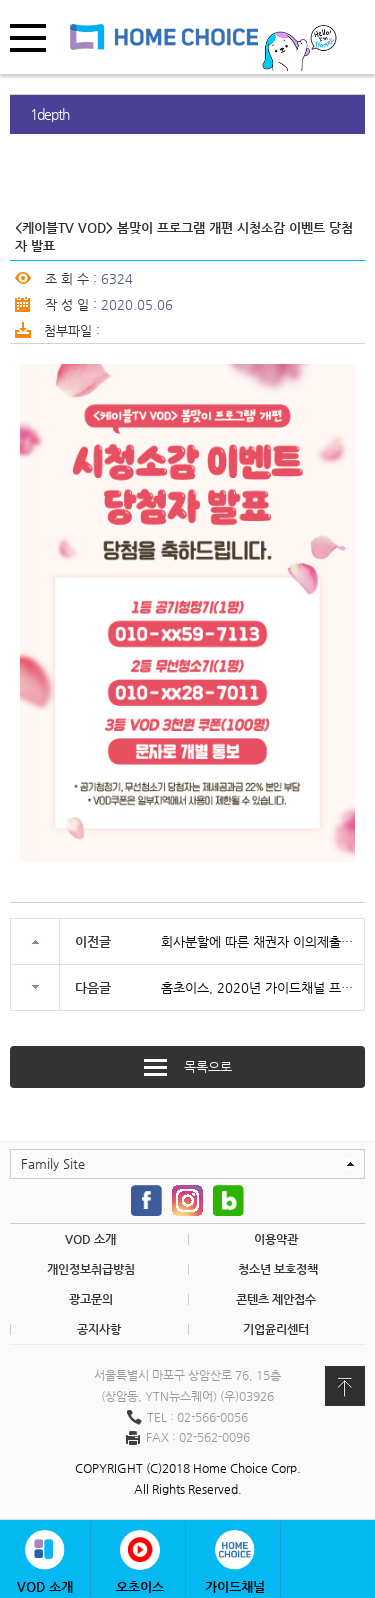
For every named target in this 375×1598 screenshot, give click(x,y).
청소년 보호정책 (278, 1269)
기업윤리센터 (276, 1329)
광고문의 (91, 1299)
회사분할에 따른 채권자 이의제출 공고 (257, 941)
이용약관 (276, 1239)
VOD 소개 (90, 1239)
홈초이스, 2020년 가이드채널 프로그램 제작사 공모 (257, 987)
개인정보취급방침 (91, 1269)
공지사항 (99, 1329)
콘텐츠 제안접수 (276, 1299)
